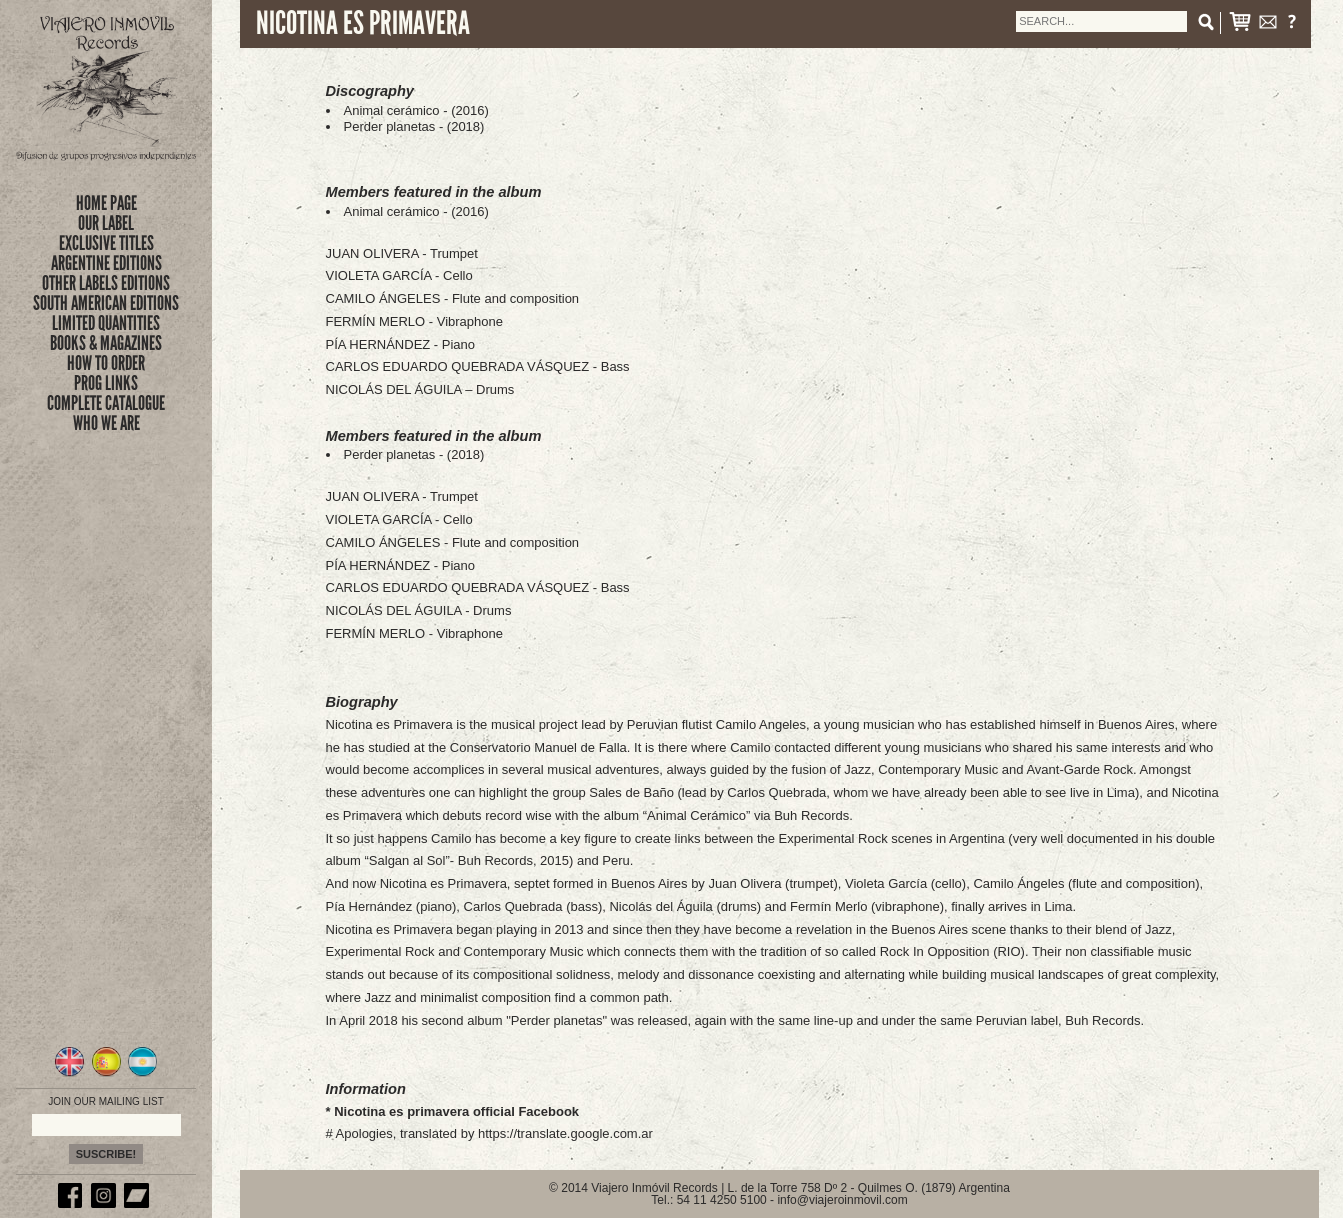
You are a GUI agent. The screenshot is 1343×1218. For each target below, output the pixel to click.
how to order (106, 363)
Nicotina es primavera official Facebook (456, 1111)
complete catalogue (106, 403)
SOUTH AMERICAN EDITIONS (106, 303)
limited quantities (106, 323)
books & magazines (106, 343)
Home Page (106, 203)
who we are (106, 423)
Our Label (106, 223)
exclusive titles (106, 243)
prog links (106, 383)
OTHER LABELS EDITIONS (106, 283)
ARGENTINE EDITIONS (106, 263)
